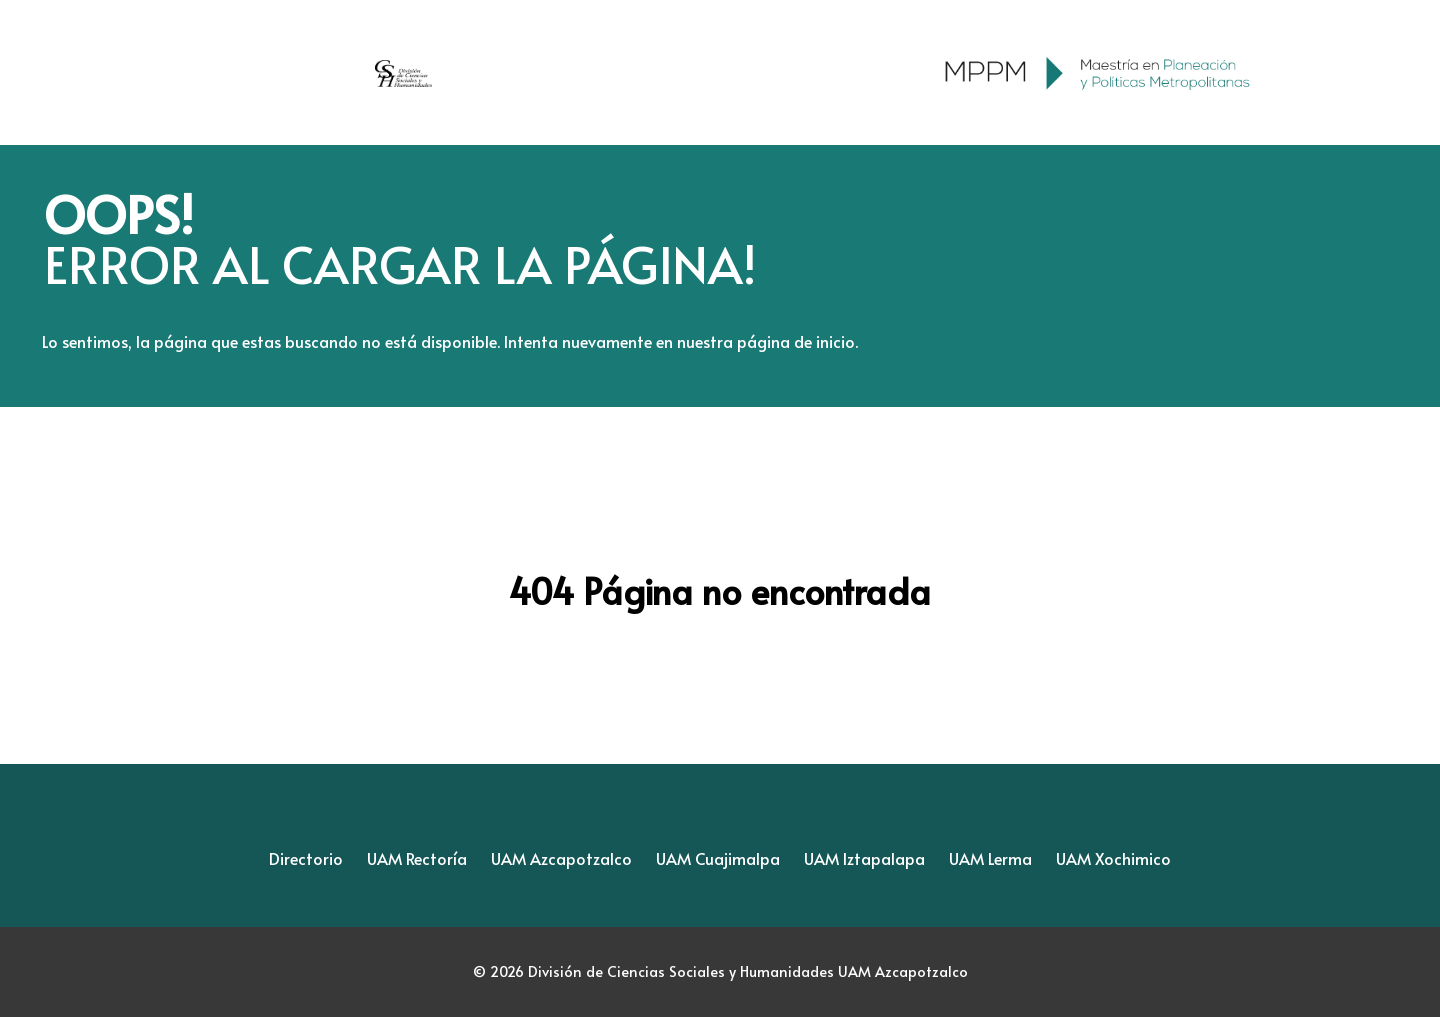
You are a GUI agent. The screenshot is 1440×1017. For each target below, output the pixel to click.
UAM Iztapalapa (864, 858)
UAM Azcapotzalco (561, 858)
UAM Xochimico (1113, 858)
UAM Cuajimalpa (718, 858)
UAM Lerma (990, 858)
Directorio (306, 858)
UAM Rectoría (417, 858)
